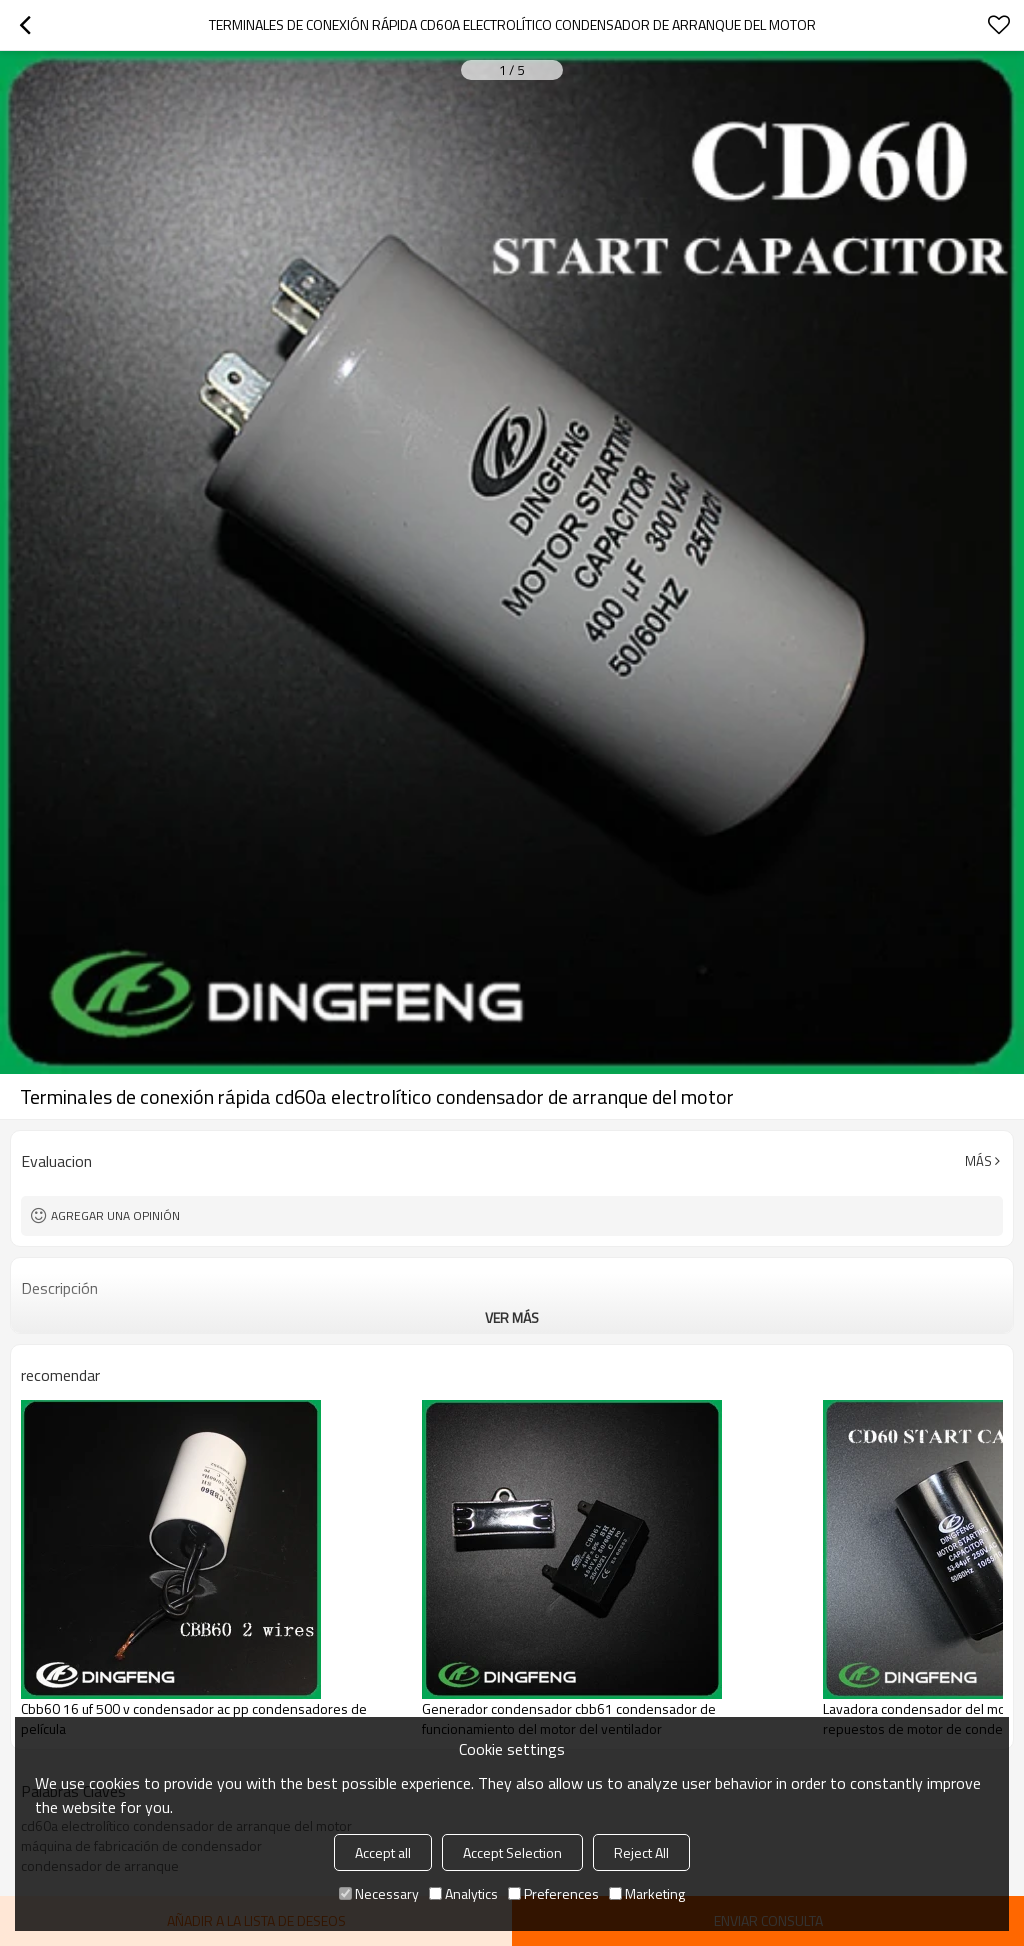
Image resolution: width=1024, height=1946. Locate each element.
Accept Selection (512, 1852)
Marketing (647, 1893)
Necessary (379, 1893)
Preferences (553, 1893)
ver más (512, 1317)
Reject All (641, 1852)
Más (978, 1161)
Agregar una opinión (115, 1215)
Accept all (383, 1852)
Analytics (463, 1893)
